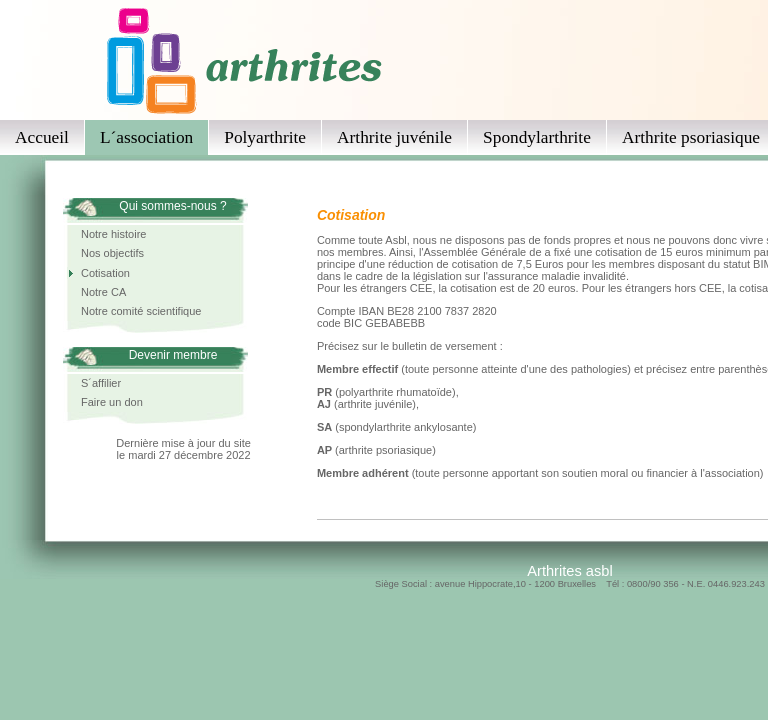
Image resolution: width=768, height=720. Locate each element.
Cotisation (105, 273)
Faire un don (112, 402)
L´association (146, 137)
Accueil (42, 137)
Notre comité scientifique (141, 311)
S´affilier (101, 383)
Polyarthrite (265, 137)
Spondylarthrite (537, 137)
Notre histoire (113, 234)
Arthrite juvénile (394, 137)
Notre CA (103, 292)
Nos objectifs (112, 253)
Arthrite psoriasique (691, 137)
